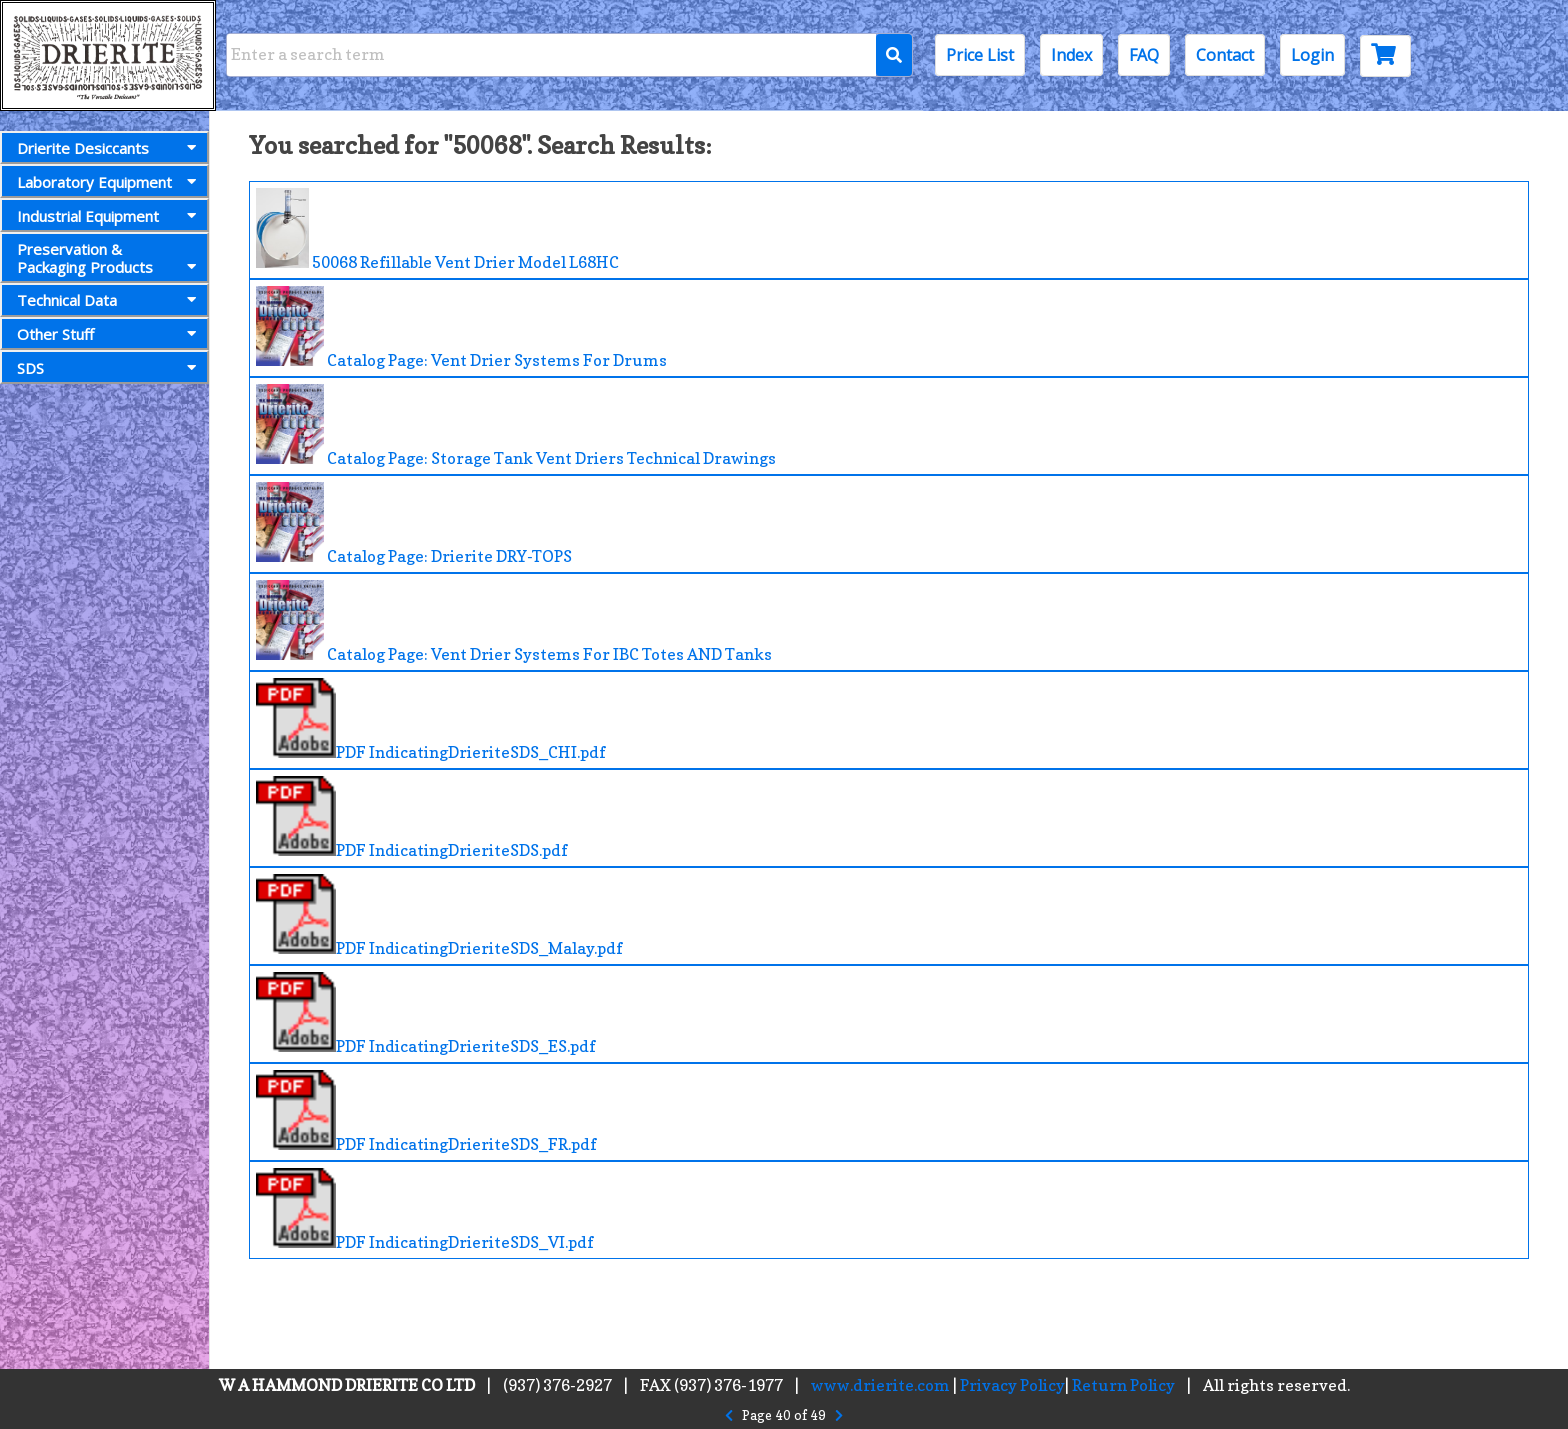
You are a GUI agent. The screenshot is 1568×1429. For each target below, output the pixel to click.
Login (1312, 55)
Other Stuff (110, 334)
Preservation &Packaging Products (110, 257)
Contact (1225, 55)
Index (1071, 55)
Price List (980, 55)
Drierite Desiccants (110, 148)
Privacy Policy (1012, 1385)
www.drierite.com (880, 1385)
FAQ (1144, 55)
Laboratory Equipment (110, 182)
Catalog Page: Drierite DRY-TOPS (414, 524)
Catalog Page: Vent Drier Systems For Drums (461, 328)
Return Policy (1123, 1385)
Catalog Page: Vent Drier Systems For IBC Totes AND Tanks (514, 622)
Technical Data (110, 300)
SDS (110, 368)
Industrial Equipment (110, 216)
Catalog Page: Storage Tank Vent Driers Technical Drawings (516, 426)
